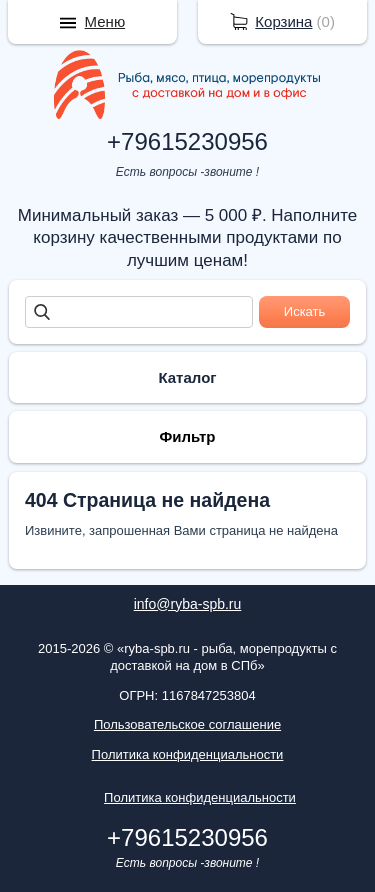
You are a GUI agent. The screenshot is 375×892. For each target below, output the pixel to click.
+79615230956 (187, 141)
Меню (105, 21)
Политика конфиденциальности (188, 754)
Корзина (283, 21)
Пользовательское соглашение (187, 724)
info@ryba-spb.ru (188, 604)
